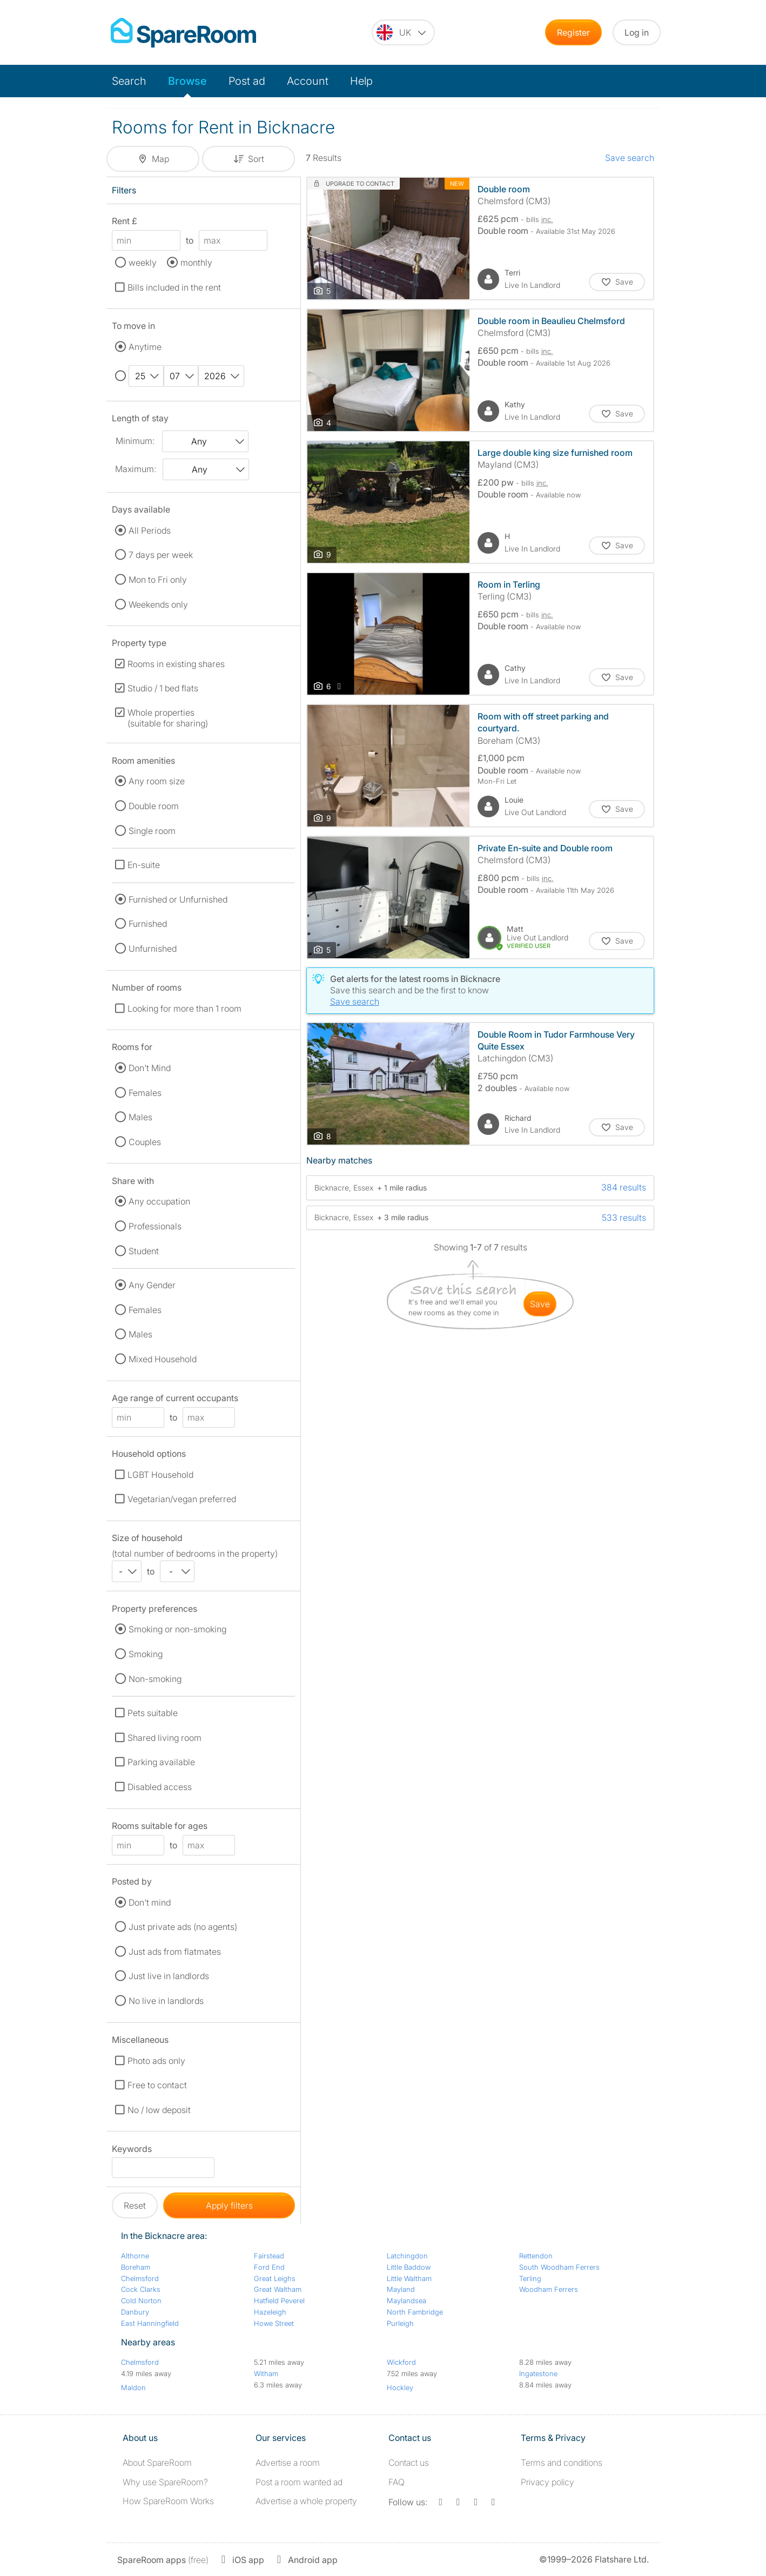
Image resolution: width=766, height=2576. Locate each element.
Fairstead (269, 2255)
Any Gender (152, 1285)
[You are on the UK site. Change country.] (403, 32)
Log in (636, 32)
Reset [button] (135, 2205)
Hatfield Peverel (279, 2300)
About (157, 2462)
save (540, 1304)
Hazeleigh (270, 2312)
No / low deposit (159, 2109)
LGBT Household (160, 1474)
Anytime (145, 346)
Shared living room (164, 1737)
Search (129, 81)
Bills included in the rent (174, 287)
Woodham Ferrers (548, 2289)
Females (145, 1092)
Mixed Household (163, 1359)
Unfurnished (153, 948)
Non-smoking (155, 1678)
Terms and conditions (561, 2462)
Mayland (401, 2289)
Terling (530, 2278)
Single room (152, 830)
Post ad (247, 81)
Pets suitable (152, 1712)
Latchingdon (407, 2255)
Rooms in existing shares (176, 663)
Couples (145, 1141)
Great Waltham (277, 2289)
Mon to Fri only (158, 579)
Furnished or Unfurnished (178, 899)
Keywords (132, 2150)
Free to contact (157, 2085)
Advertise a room (288, 2462)
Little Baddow (409, 2267)
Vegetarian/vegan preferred (181, 1499)
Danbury (135, 2312)
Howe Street (274, 2323)
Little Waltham (409, 2278)
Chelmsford (140, 2278)
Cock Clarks (140, 2289)
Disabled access (159, 1786)
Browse (187, 81)
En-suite (143, 864)
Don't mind (150, 1902)
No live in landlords (166, 2000)
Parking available (161, 1762)
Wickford (401, 2362)
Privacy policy (547, 2482)
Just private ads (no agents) (183, 1926)
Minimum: (135, 440)
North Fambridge (415, 2312)
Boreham (135, 2267)
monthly (196, 262)
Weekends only (158, 604)
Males (140, 1117)
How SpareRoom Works (168, 2501)
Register (573, 32)
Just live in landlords (169, 1975)
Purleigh (400, 2323)
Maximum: (135, 468)
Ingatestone (538, 2373)
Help (361, 81)
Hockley (400, 2387)
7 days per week (161, 554)
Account (307, 81)
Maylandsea (406, 2300)
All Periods (150, 530)
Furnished (148, 923)
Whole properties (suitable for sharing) (167, 718)
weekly (143, 262)
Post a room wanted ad (299, 2482)
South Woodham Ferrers (559, 2267)
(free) (163, 2559)
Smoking (146, 1654)
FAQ (396, 2482)
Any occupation (159, 1201)
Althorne (135, 2255)
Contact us (408, 2462)
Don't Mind (150, 1067)
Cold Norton (141, 2300)
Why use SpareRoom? (165, 2482)
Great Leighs (274, 2278)
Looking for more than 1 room (184, 1008)
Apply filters (229, 2205)
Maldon (133, 2387)
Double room (154, 806)
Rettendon (536, 2255)
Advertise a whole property (306, 2501)
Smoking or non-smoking (177, 1629)
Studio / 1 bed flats (162, 688)
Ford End (269, 2267)
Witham (266, 2373)
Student (144, 1251)
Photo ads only (156, 2060)
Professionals (155, 1226)
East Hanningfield (150, 2323)
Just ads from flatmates (175, 1951)
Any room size (157, 781)
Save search (629, 157)
